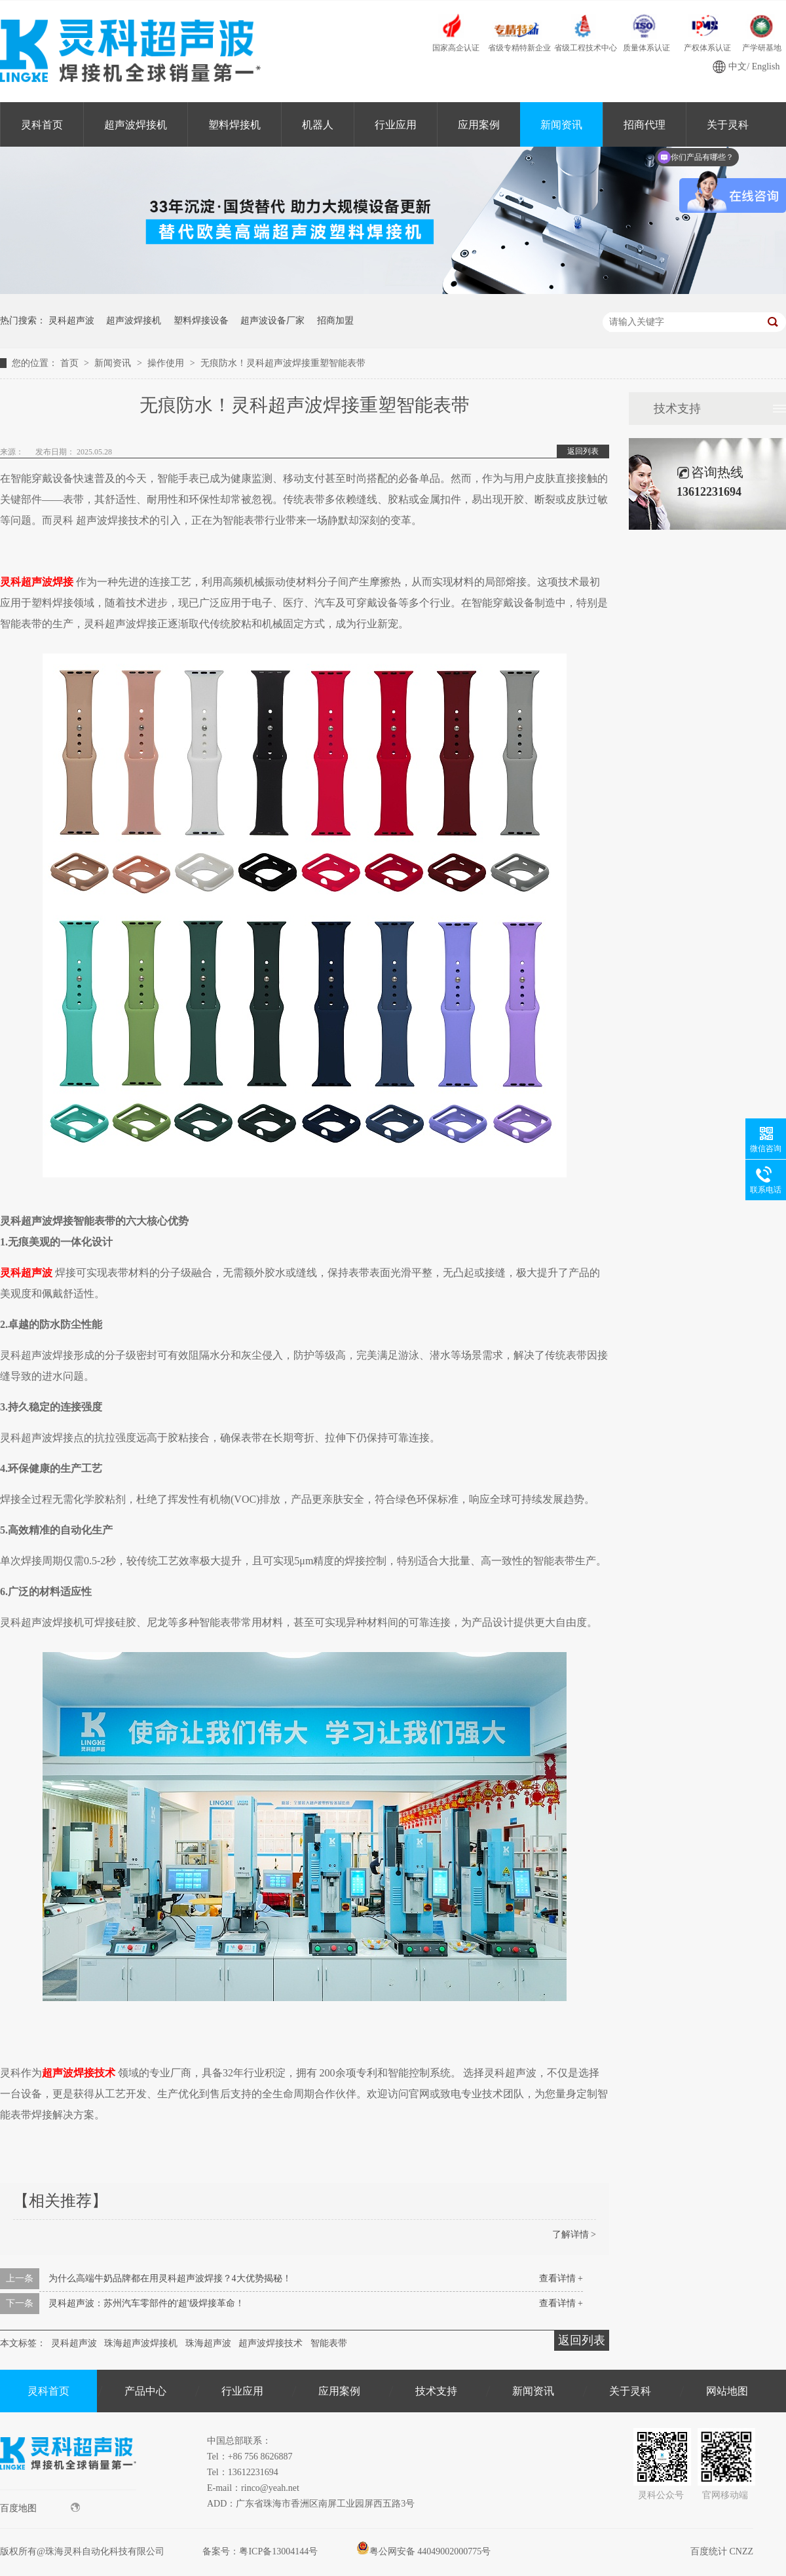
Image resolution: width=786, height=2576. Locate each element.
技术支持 (677, 408)
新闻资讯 (561, 124)
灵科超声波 (71, 320)
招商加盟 (335, 320)
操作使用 (167, 363)
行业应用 (396, 124)
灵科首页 (42, 124)
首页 (70, 363)
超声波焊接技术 (270, 2343)
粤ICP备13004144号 (278, 2551)
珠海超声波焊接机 (141, 2343)
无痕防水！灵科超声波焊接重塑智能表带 (282, 363)
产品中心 (145, 2391)
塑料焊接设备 (201, 320)
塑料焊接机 (234, 124)
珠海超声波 (208, 2343)
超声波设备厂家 (272, 320)
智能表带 (328, 2343)
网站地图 (727, 2391)
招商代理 (644, 124)
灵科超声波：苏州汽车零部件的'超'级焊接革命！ (146, 2303)
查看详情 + (561, 2278)
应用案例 (479, 124)
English (766, 66)
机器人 (317, 124)
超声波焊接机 (135, 124)
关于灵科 (630, 2391)
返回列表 (583, 451)
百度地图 (40, 2508)
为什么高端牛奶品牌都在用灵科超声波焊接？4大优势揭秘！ (169, 2278)
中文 (737, 66)
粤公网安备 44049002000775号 (423, 2551)
